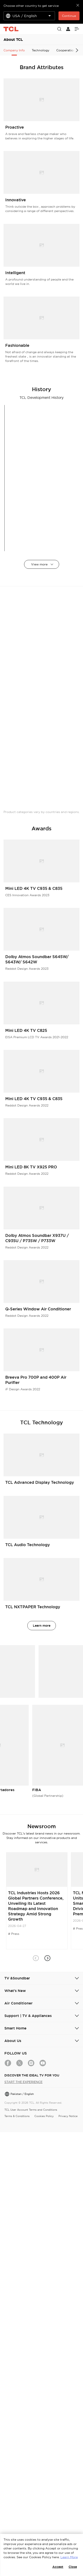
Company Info (14, 50)
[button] (47, 2402)
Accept (57, 2567)
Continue (69, 16)
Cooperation (65, 50)
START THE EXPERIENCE (23, 2526)
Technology (40, 50)
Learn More (69, 2557)
